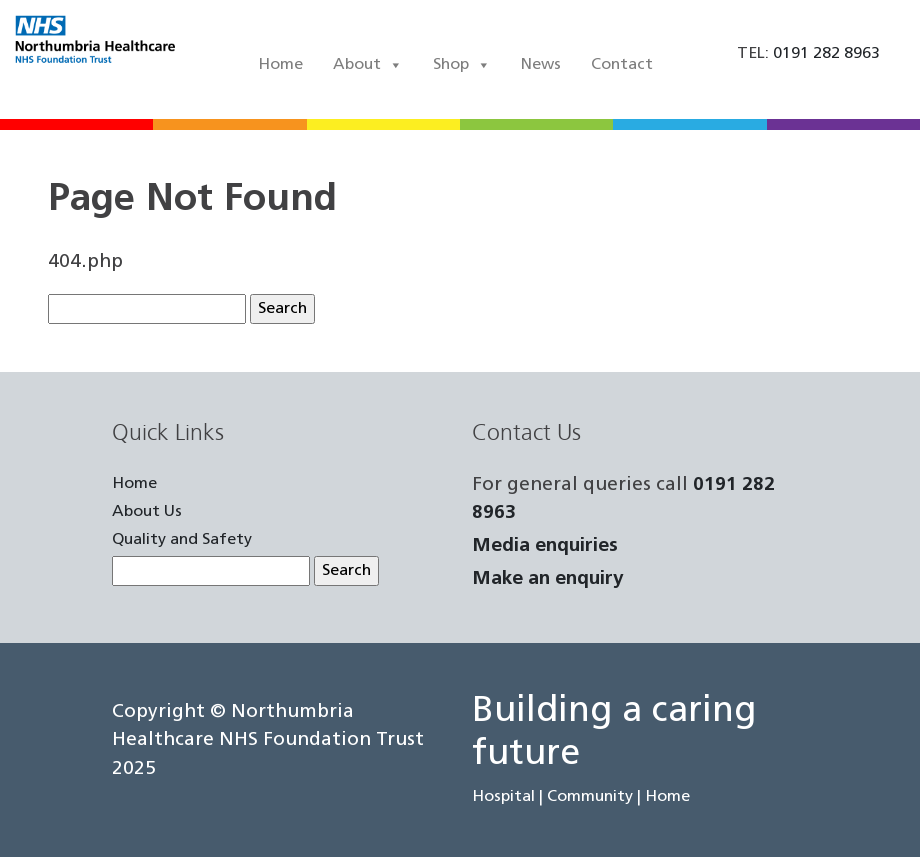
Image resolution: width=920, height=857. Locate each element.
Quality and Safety (182, 540)
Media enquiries (545, 546)
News (541, 65)
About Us (147, 512)
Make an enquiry (548, 579)
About (368, 65)
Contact (622, 65)
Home (280, 65)
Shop (462, 65)
